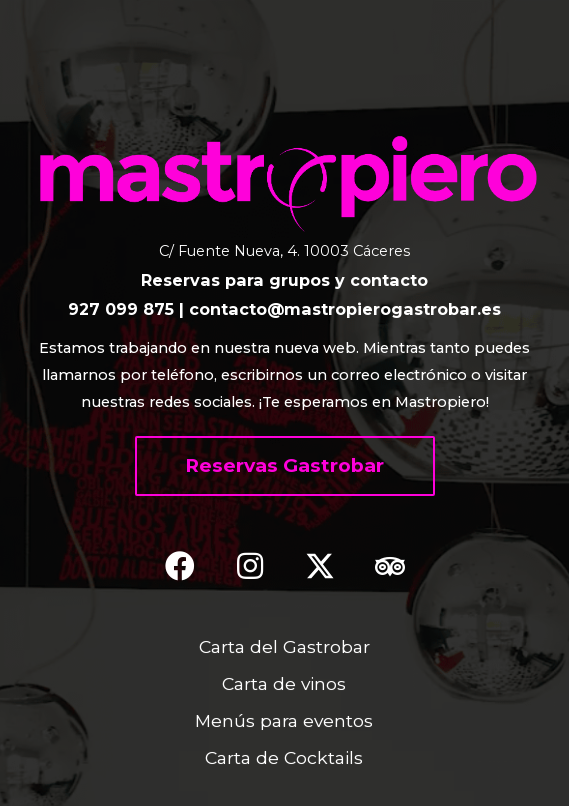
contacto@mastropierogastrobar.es (345, 309)
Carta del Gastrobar (284, 646)
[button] (285, 466)
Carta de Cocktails (284, 757)
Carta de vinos (284, 683)
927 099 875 (121, 309)
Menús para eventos (284, 720)
